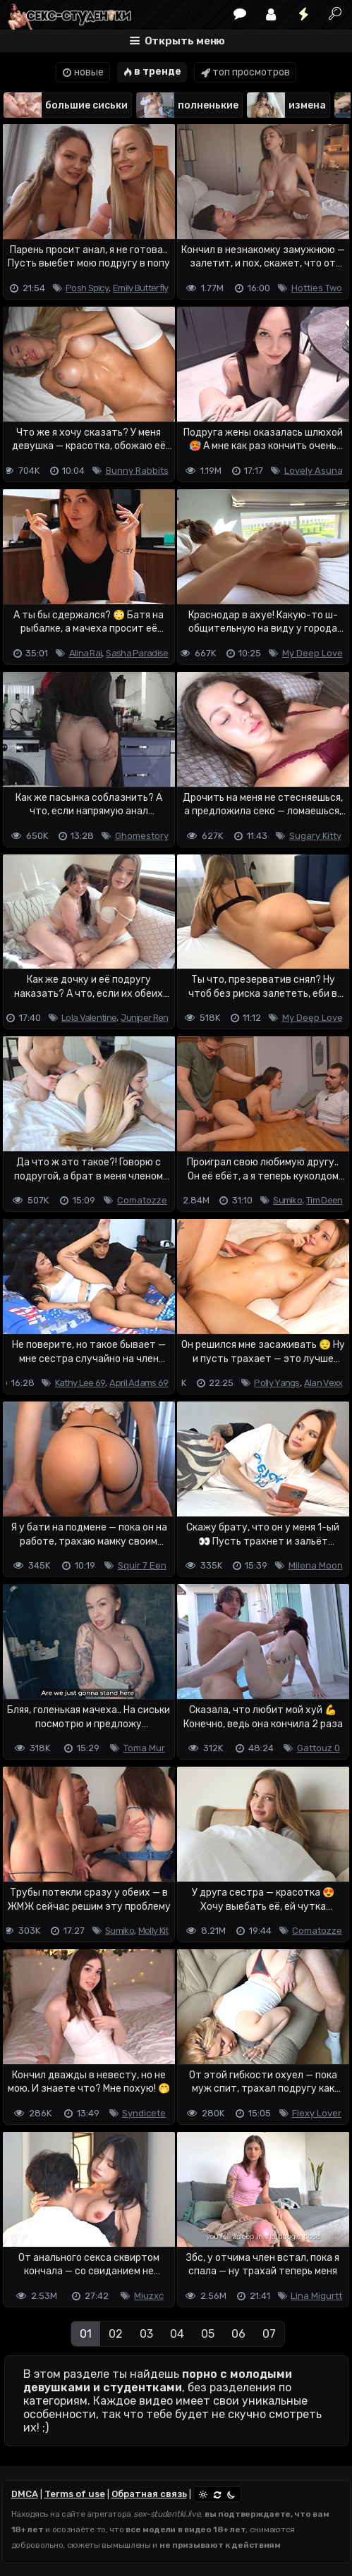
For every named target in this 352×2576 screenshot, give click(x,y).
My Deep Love (312, 653)
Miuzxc (149, 2295)
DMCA (24, 2494)
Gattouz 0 (318, 1748)
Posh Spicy (87, 288)
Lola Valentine (88, 1017)
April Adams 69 (138, 1383)
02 (116, 2334)
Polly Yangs (276, 1383)
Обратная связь (149, 2494)
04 (177, 2334)
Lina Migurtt (316, 2295)
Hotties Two (316, 288)
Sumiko (287, 1200)
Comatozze (142, 1200)
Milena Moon (316, 1565)
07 (269, 2334)
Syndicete (144, 2113)
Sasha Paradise (137, 653)
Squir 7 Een (142, 1565)
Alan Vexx (323, 1383)
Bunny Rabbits (137, 470)
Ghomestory (142, 835)
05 (207, 2334)
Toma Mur (144, 1748)
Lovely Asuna (313, 470)
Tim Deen (324, 1200)
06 (238, 2334)
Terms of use (74, 2494)
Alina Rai (85, 653)
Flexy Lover (316, 2113)
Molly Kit (153, 1930)
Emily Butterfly (141, 288)
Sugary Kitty (315, 835)
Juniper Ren (144, 1017)
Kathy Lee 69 (80, 1383)
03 (146, 2334)
